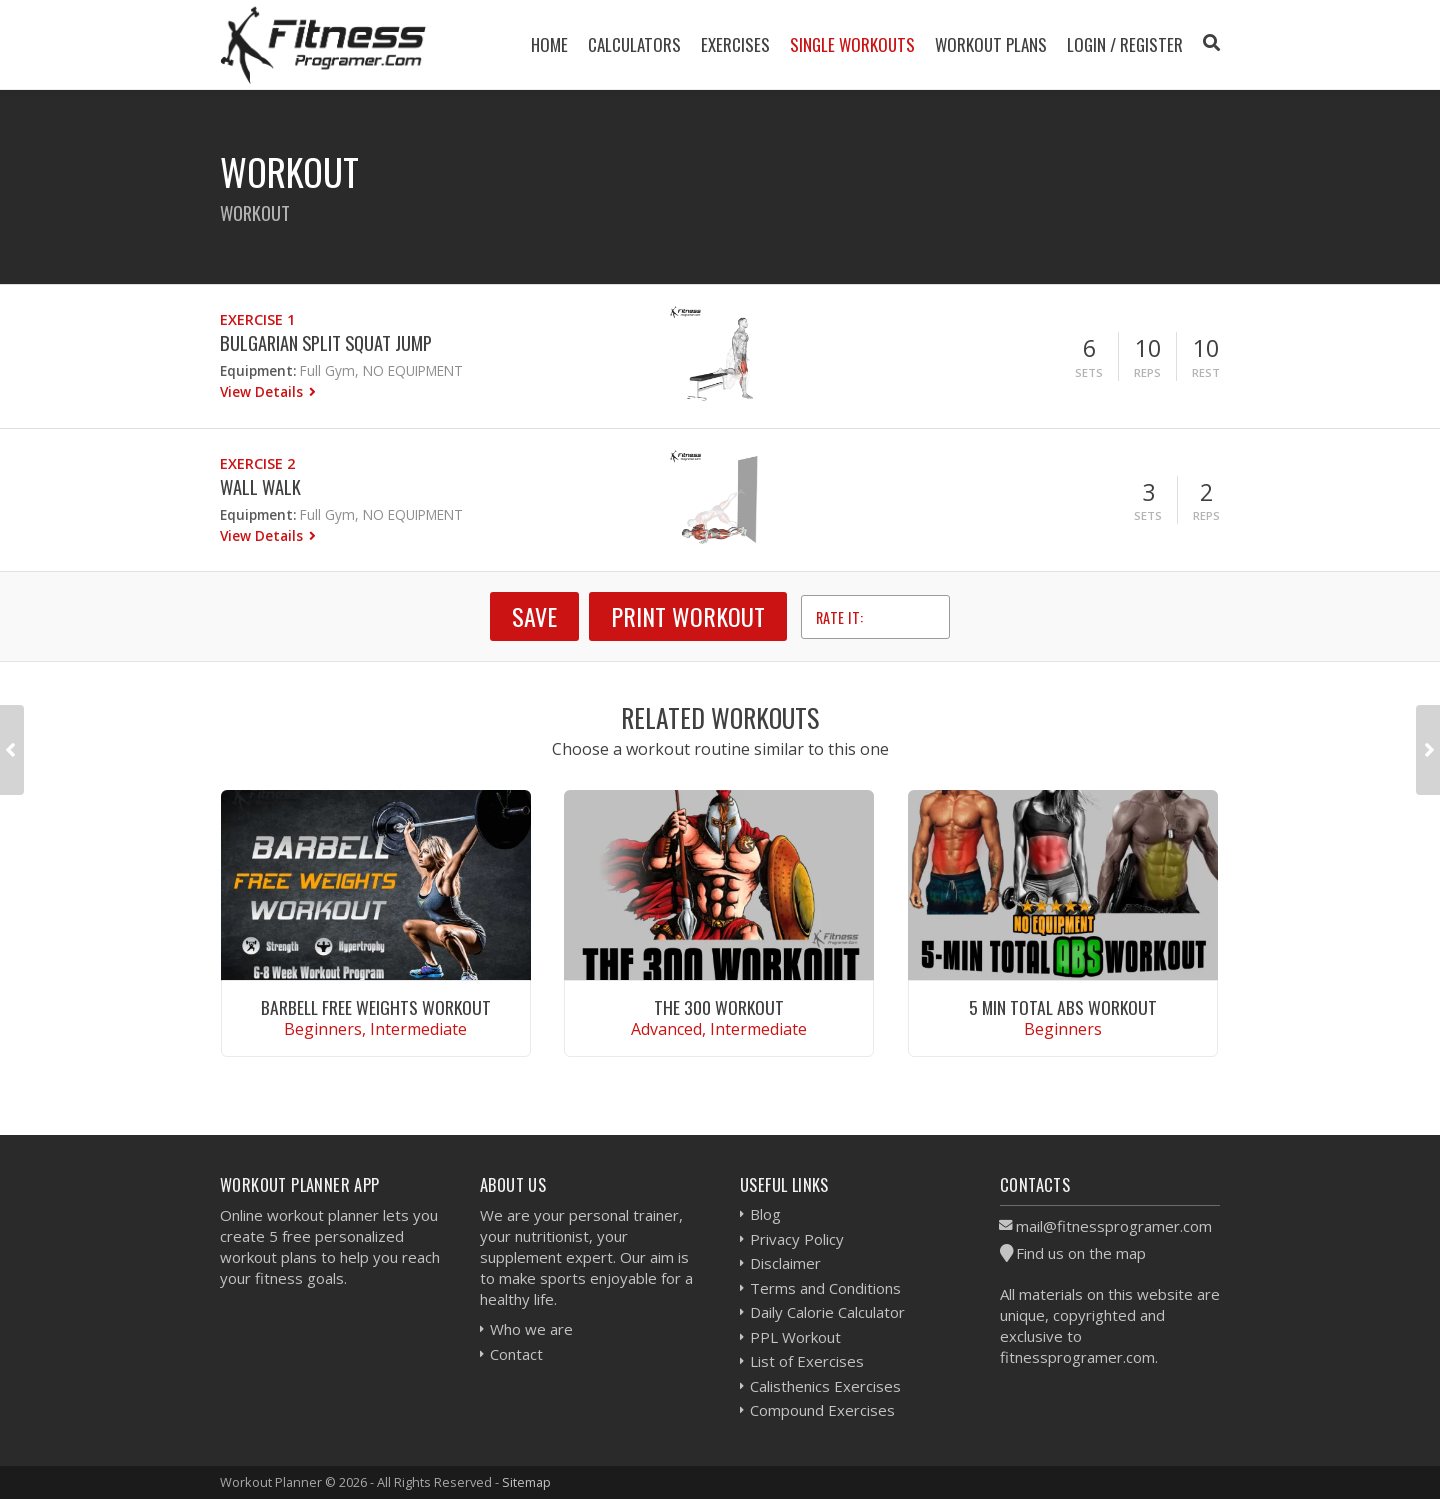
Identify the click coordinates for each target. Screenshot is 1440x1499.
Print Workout (688, 616)
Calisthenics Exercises (825, 1386)
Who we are (531, 1329)
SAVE (534, 616)
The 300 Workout (719, 1007)
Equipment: (258, 370)
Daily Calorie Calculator (827, 1312)
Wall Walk (260, 486)
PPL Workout (795, 1337)
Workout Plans (991, 44)
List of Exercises (807, 1361)
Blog (765, 1214)
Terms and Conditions (825, 1288)
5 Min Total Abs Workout (1063, 1007)
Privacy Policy (797, 1239)
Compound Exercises (822, 1410)
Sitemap (526, 1482)
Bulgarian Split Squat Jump (326, 342)
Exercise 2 (257, 463)
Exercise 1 (257, 319)
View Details (263, 391)
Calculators (634, 44)
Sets (1089, 372)
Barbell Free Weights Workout (376, 1007)
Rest (1206, 372)
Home (549, 44)
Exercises (735, 44)
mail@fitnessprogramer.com (1114, 1226)
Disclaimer (785, 1263)
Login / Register (1125, 44)
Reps (1147, 372)
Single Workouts (852, 44)
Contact (516, 1354)
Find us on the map (1081, 1253)
